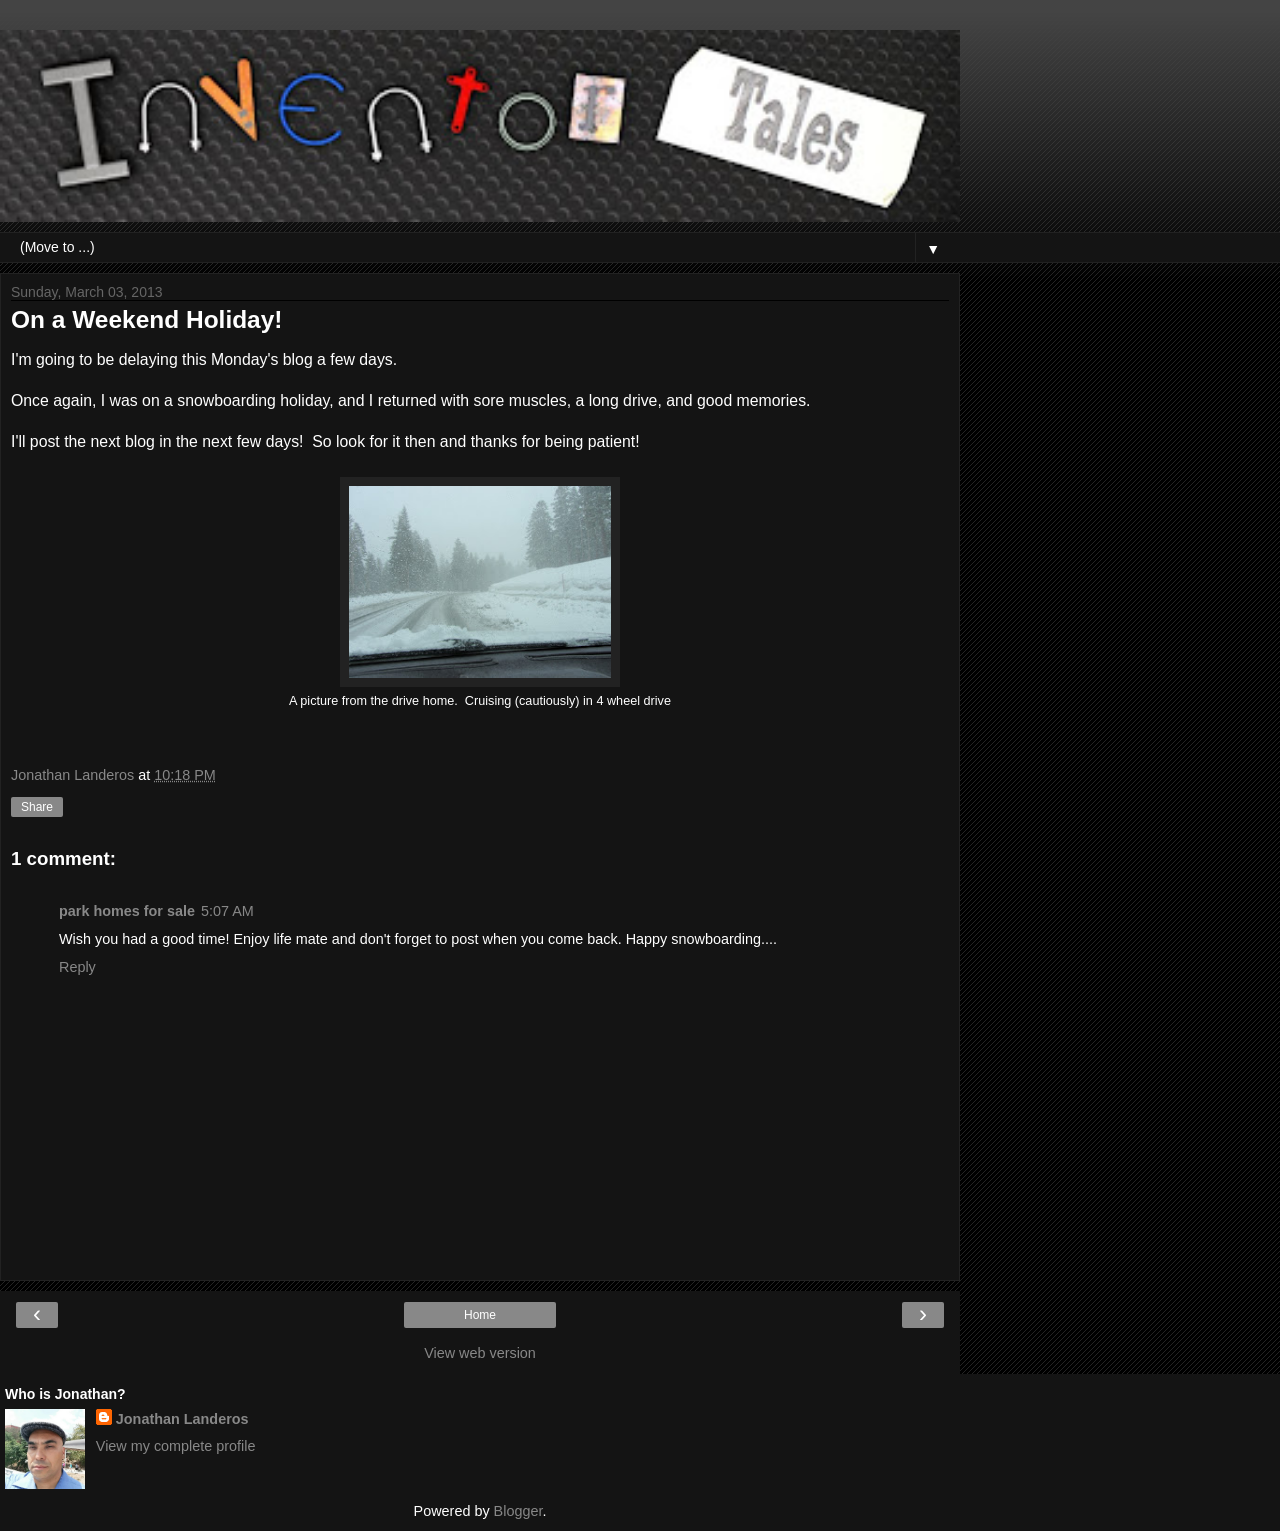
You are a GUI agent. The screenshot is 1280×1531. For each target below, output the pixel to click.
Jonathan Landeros (182, 1419)
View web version (480, 1353)
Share (37, 807)
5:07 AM (227, 911)
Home (480, 1315)
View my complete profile (176, 1446)
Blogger (518, 1511)
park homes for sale (127, 911)
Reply (77, 967)
